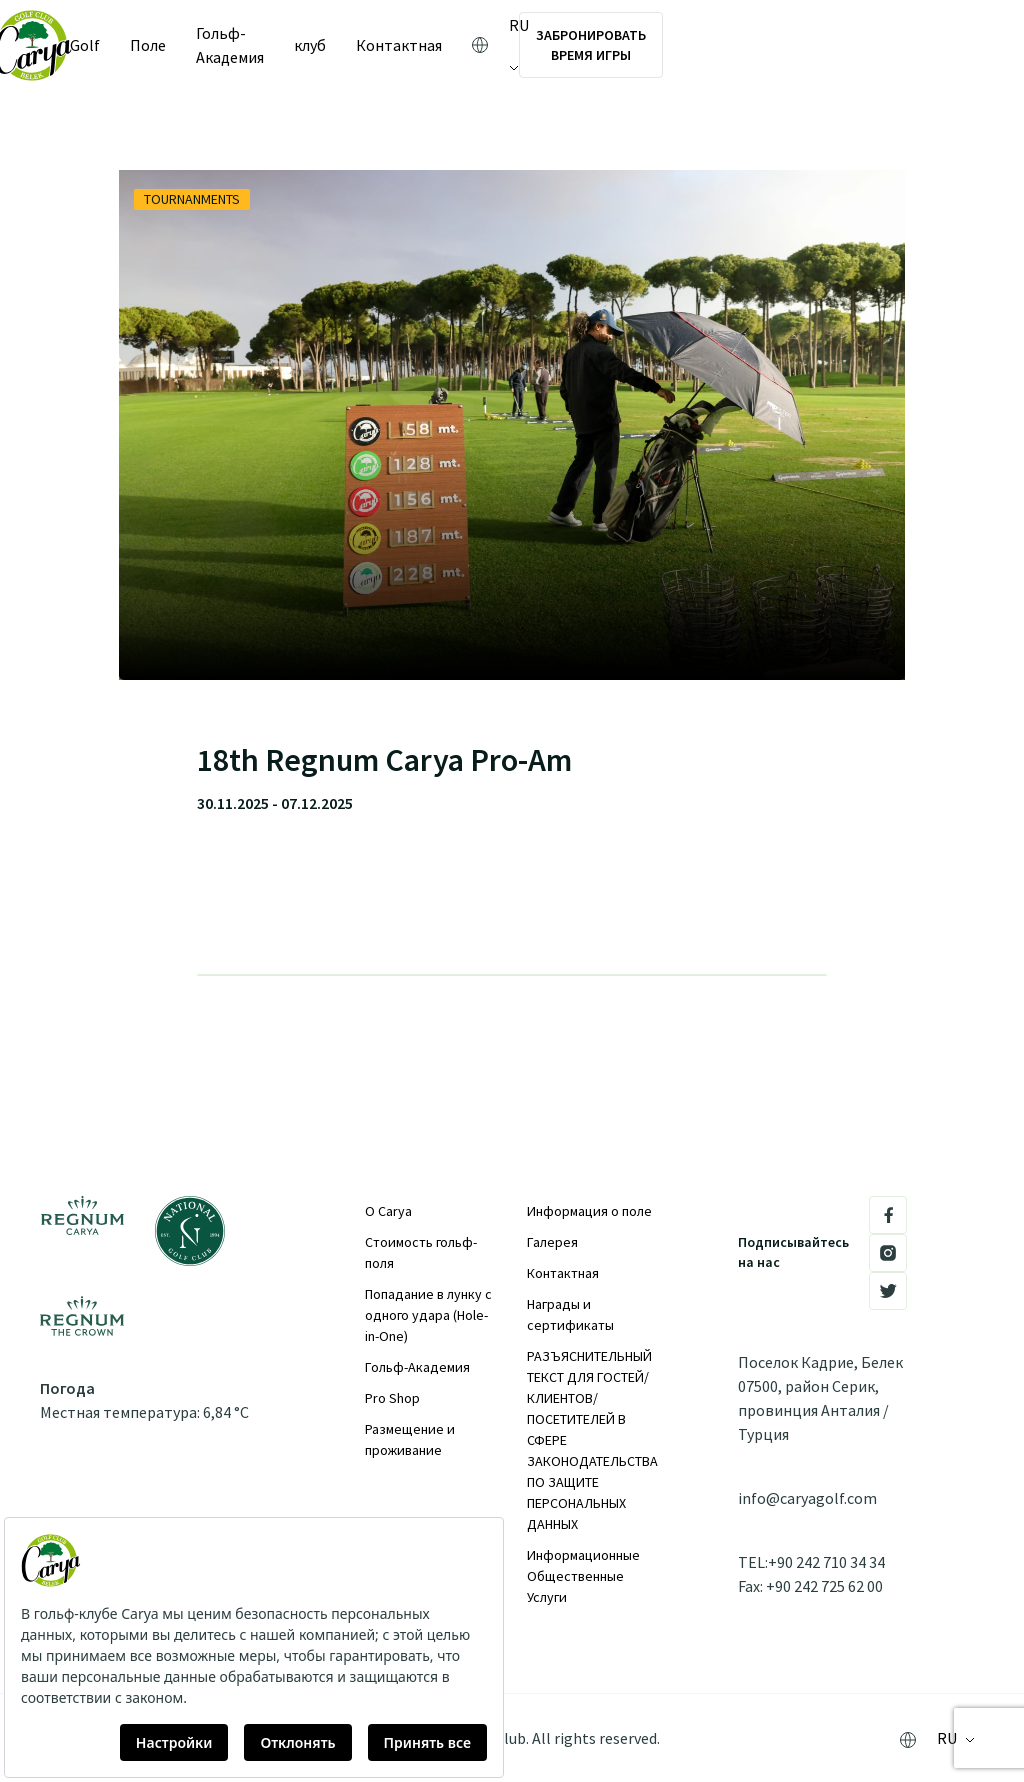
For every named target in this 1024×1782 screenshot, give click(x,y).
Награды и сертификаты (570, 1314)
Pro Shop (392, 1398)
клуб (384, 45)
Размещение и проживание (410, 1439)
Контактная (563, 1273)
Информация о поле (589, 1211)
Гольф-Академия (279, 45)
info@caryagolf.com (807, 1498)
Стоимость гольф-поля (421, 1252)
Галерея (552, 1242)
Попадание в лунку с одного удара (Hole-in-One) (428, 1315)
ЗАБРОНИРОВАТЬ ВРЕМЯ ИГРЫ (840, 45)
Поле (172, 45)
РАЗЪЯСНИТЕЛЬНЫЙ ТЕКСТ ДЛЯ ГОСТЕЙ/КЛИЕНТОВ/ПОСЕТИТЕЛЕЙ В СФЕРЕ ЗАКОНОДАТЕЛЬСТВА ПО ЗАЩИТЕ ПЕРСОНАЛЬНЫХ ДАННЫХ (592, 1440)
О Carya (388, 1211)
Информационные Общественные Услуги (583, 1576)
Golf (109, 45)
